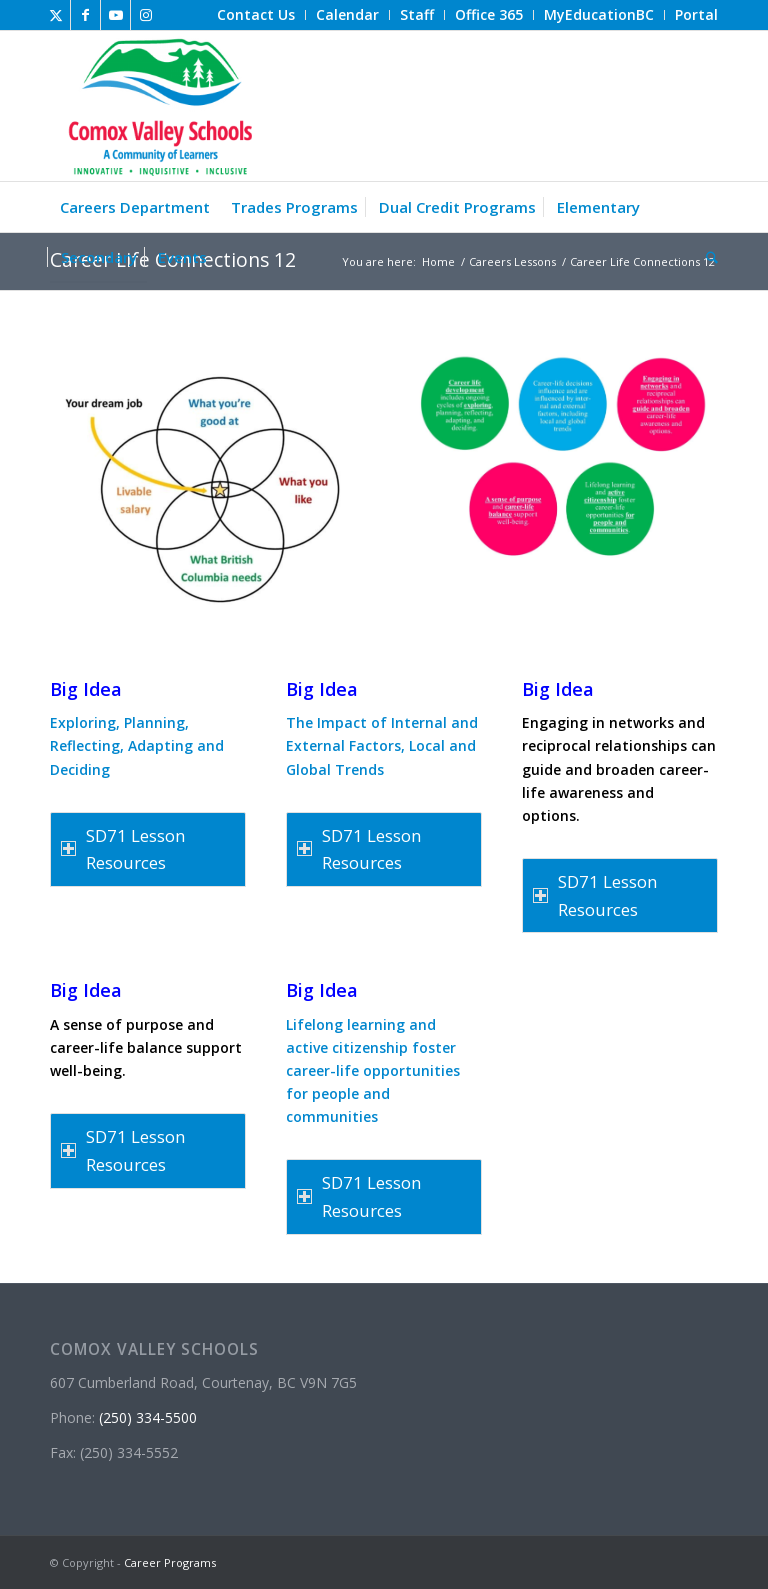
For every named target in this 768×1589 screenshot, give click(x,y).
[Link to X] (55, 15)
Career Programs (170, 1562)
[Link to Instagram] (146, 15)
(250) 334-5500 (148, 1417)
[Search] (707, 257)
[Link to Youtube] (115, 15)
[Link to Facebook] (85, 15)
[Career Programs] (157, 106)
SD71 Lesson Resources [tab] (123, 849)
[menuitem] (256, 15)
